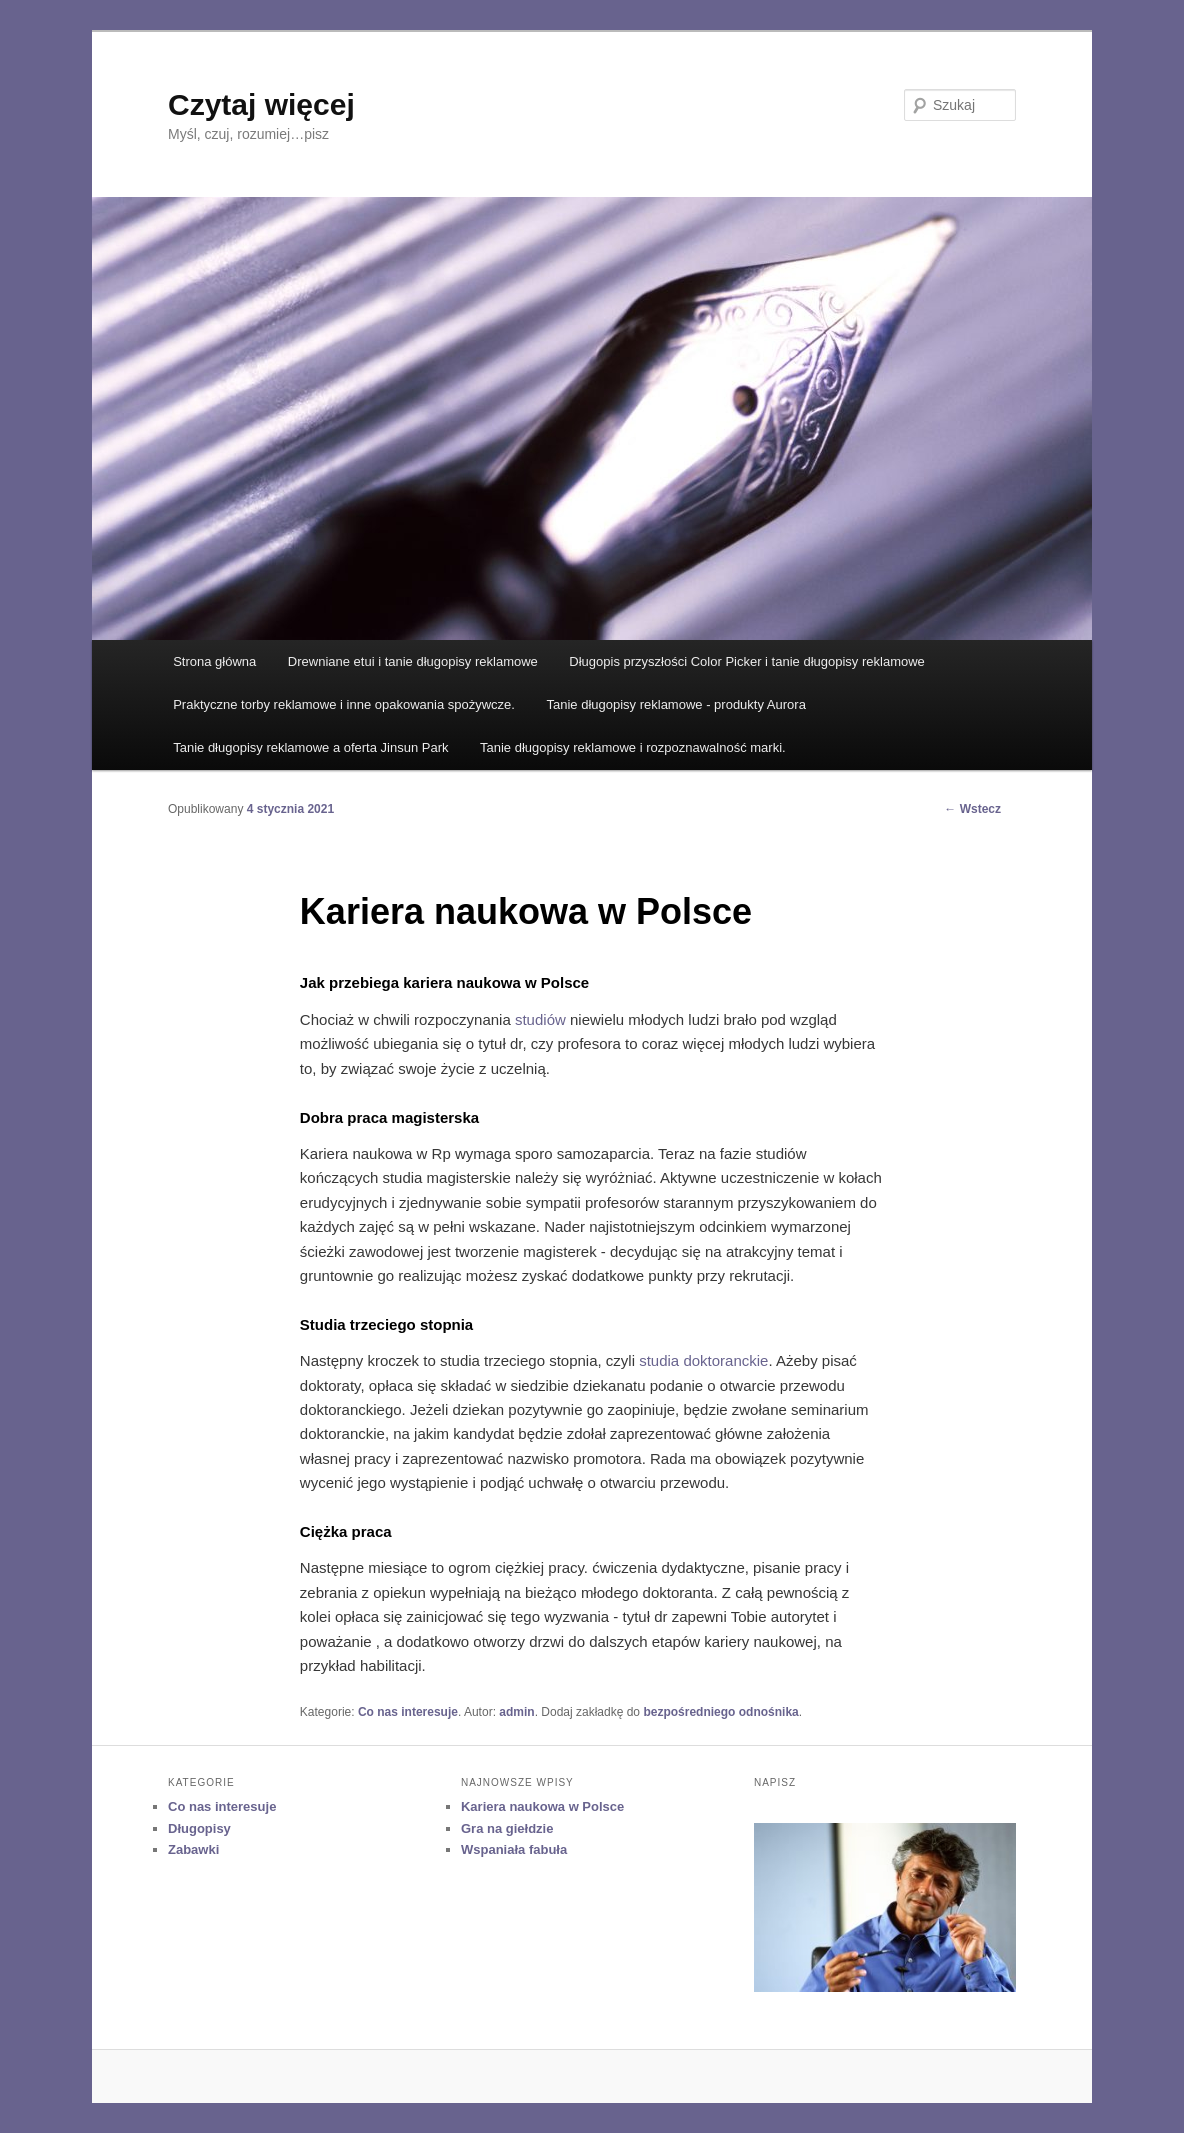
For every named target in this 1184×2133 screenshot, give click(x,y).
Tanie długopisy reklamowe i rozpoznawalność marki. (633, 747)
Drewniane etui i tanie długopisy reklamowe (413, 661)
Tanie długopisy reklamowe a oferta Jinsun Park (310, 747)
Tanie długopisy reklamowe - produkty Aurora (675, 704)
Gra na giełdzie (507, 1828)
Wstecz (972, 809)
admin (516, 1712)
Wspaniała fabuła (514, 1849)
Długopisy (199, 1828)
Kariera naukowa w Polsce (542, 1806)
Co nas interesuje (408, 1712)
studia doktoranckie (703, 1360)
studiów (540, 1019)
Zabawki (193, 1849)
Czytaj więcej (261, 104)
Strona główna (214, 661)
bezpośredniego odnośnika (720, 1712)
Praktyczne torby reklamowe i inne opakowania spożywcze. (344, 704)
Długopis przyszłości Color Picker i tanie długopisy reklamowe (746, 661)
